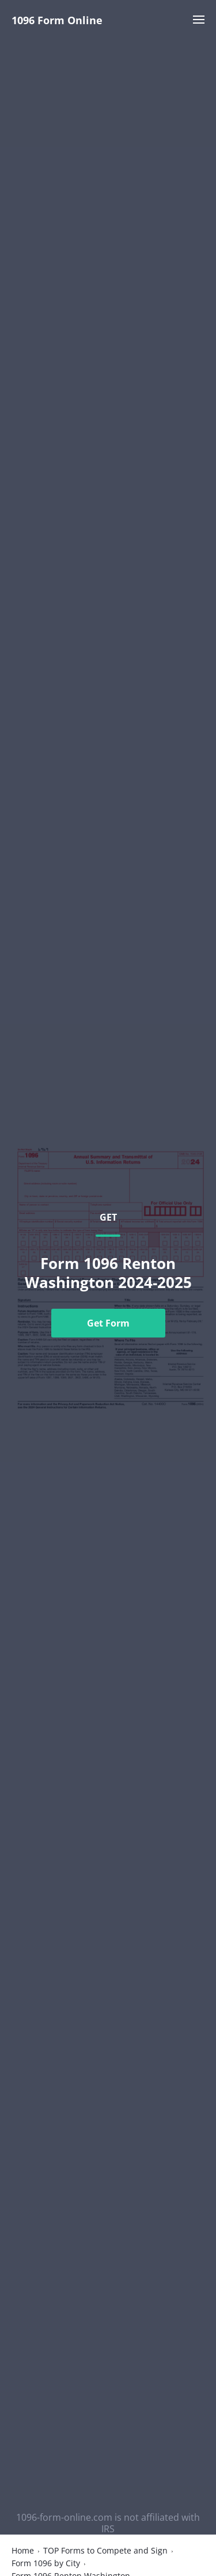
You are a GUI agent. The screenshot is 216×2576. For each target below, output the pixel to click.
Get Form (108, 1323)
